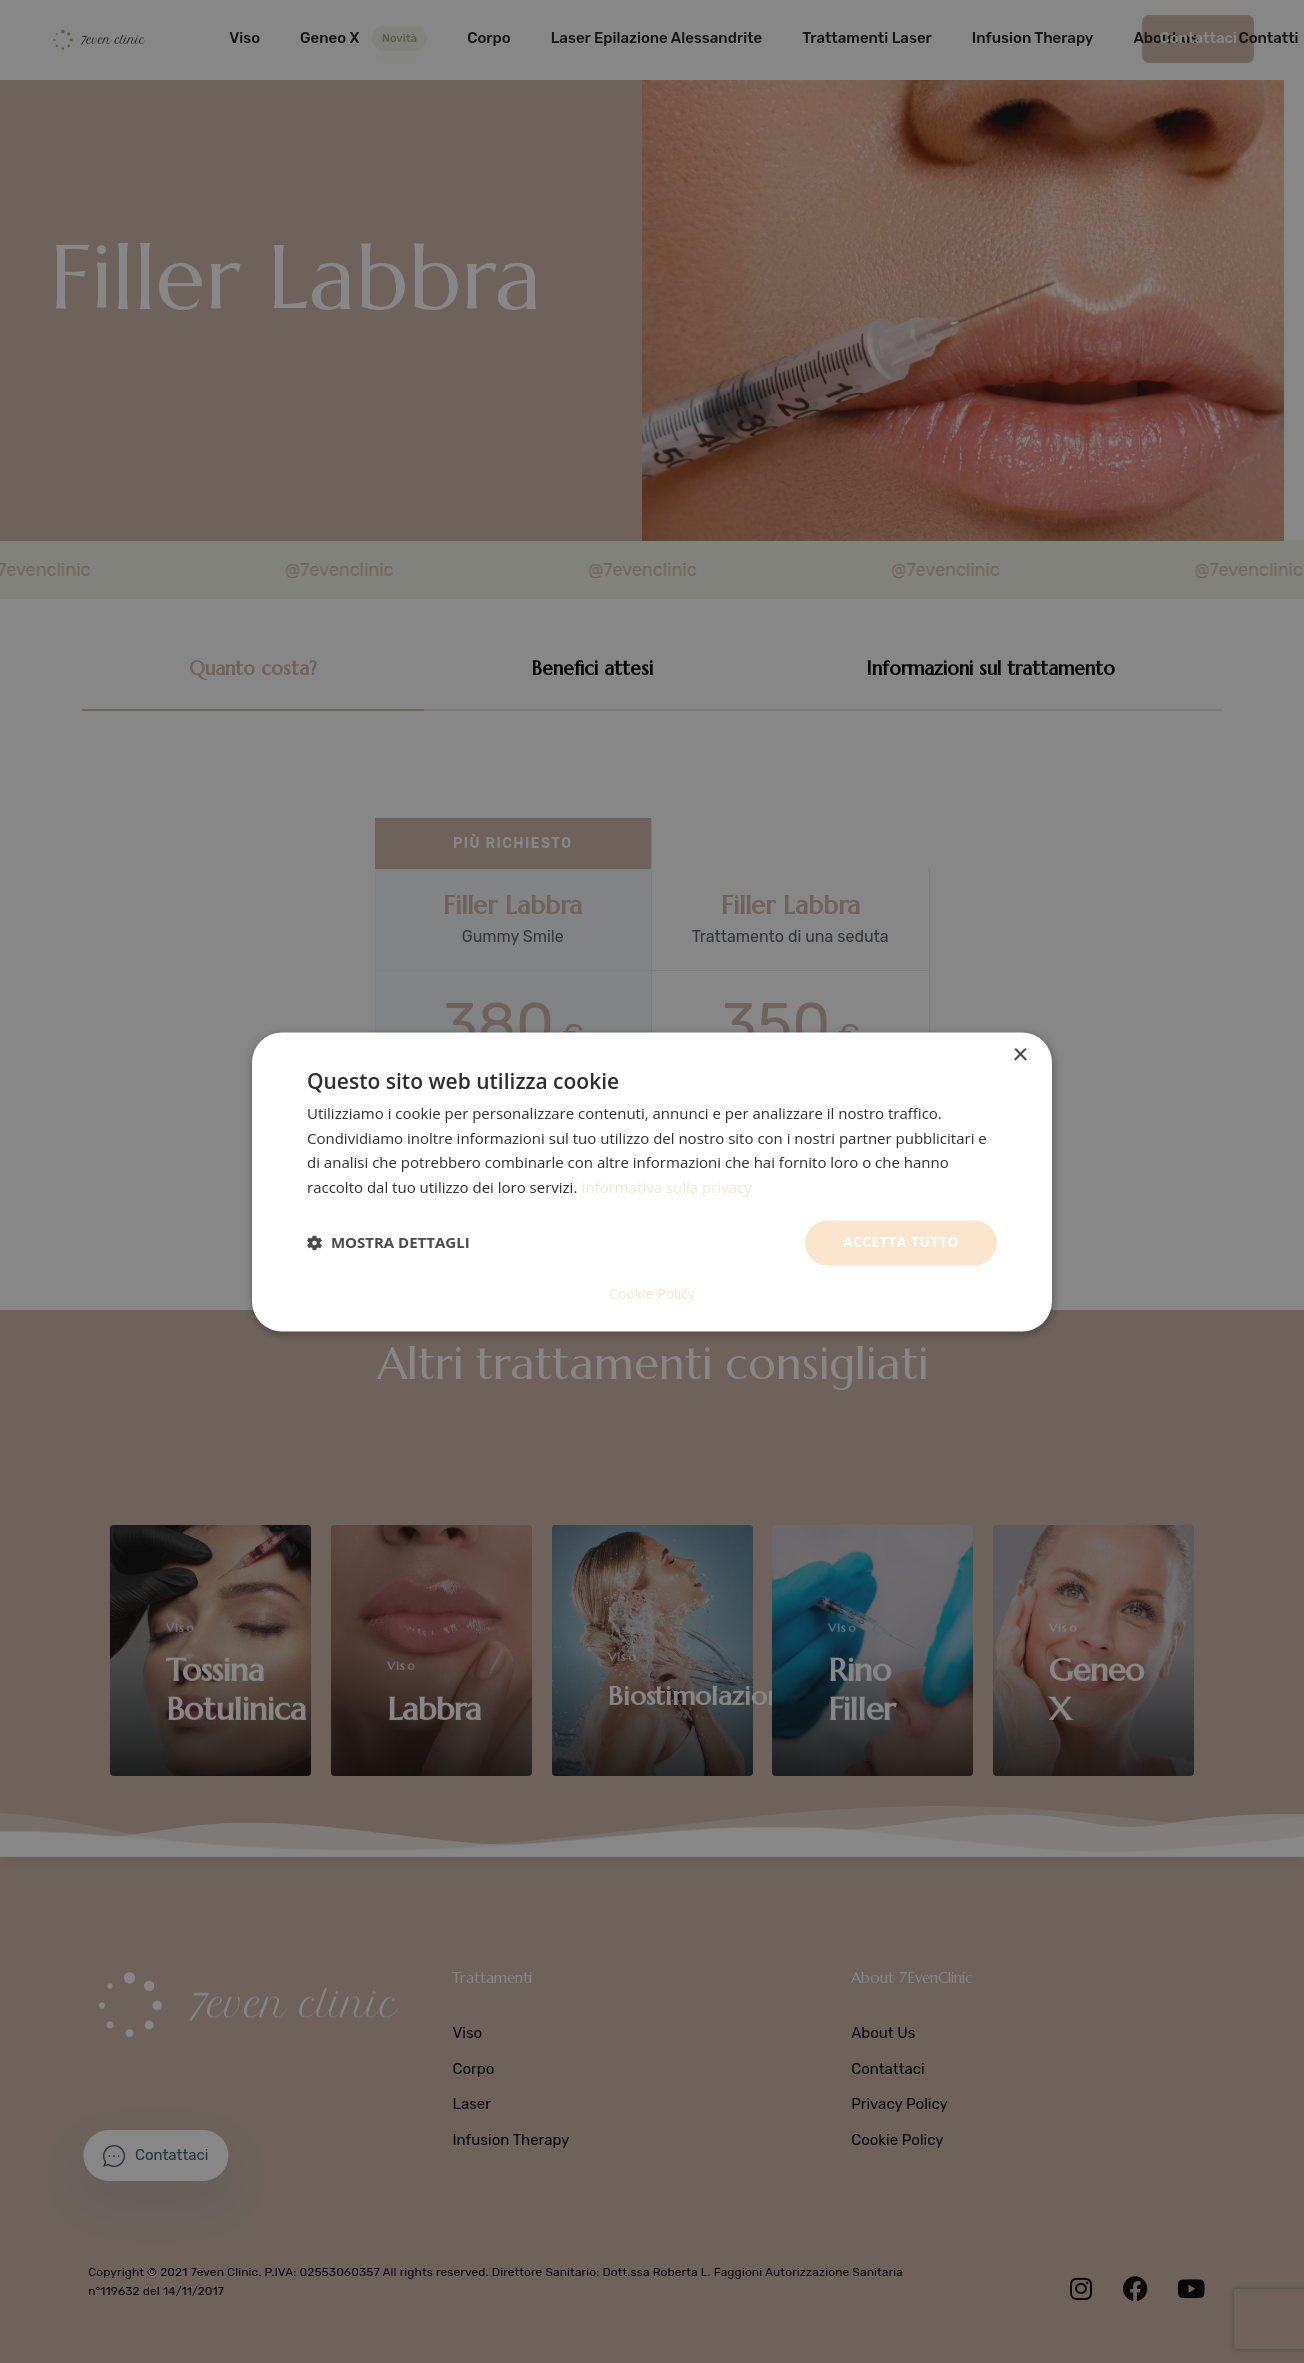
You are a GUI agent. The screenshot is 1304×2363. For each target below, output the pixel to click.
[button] (388, 1243)
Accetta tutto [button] (901, 1241)
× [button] (1019, 1055)
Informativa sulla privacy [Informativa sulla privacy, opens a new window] (666, 1188)
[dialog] (652, 1181)
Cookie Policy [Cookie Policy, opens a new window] (652, 1294)
